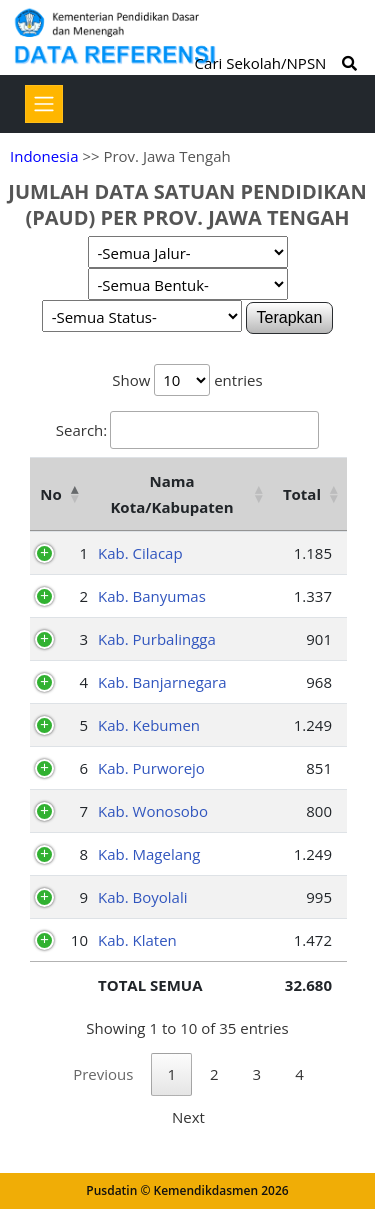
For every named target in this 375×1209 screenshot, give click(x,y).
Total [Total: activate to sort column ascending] (302, 494)
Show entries (187, 380)
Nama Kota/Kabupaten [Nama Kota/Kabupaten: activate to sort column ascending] (171, 494)
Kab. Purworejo (151, 768)
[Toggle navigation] (44, 104)
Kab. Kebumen (149, 725)
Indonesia (44, 156)
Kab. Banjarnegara (162, 682)
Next (188, 1117)
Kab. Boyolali (142, 897)
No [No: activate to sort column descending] (50, 494)
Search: (187, 430)
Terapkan (290, 317)
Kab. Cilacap (140, 553)
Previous (103, 1074)
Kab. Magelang (149, 854)
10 (79, 940)
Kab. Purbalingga (157, 639)
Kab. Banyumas (152, 596)
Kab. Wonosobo (153, 811)
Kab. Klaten (137, 940)
